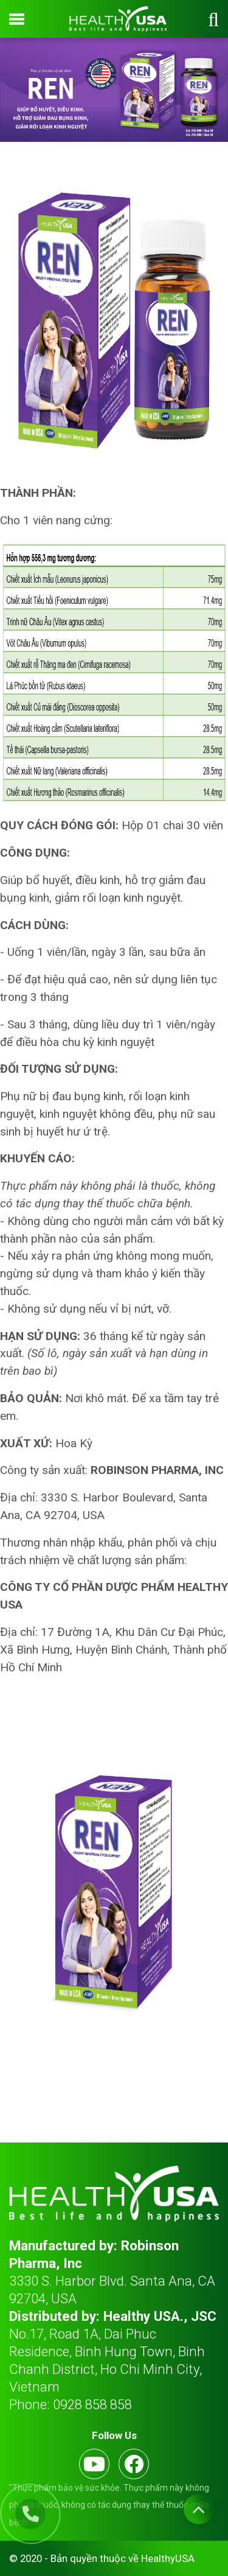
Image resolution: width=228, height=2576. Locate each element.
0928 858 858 (92, 2404)
